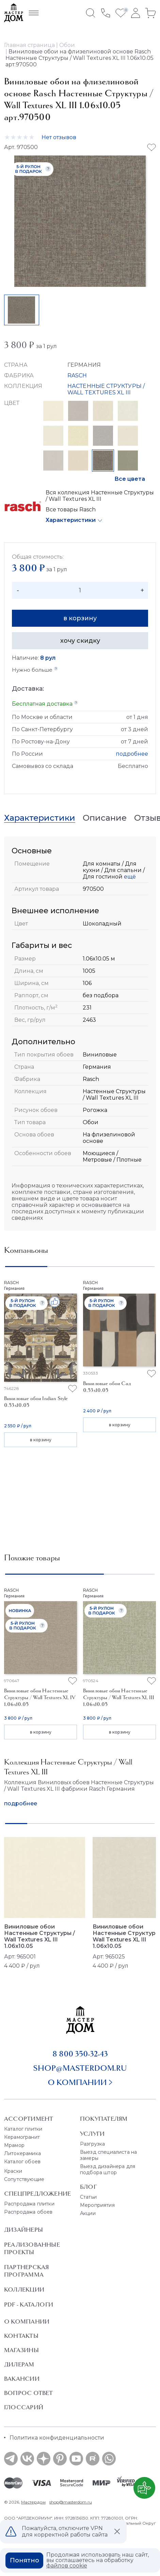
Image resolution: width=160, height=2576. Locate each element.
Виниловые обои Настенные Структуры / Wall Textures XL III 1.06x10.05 (39, 1936)
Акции (88, 2213)
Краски (13, 2171)
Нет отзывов (59, 137)
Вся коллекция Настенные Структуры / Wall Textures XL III (100, 495)
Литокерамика (22, 2153)
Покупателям (103, 2118)
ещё (129, 876)
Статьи (88, 2197)
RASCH (77, 375)
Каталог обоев (22, 2162)
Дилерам (19, 2364)
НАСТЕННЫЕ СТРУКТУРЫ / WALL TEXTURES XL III (106, 389)
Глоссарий (23, 2407)
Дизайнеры (23, 2229)
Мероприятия (97, 2205)
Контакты (21, 2336)
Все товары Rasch (71, 509)
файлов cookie (66, 2565)
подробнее (132, 754)
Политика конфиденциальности (57, 2437)
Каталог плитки (23, 2129)
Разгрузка (92, 2144)
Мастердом (33, 2502)
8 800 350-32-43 (80, 2054)
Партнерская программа (26, 2270)
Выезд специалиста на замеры (108, 2155)
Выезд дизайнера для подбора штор (107, 2169)
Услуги (92, 2133)
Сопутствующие (24, 2179)
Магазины (21, 2350)
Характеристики (71, 520)
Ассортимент (28, 2118)
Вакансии (21, 2378)
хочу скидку (80, 640)
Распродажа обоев (28, 2212)
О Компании (26, 2321)
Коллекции (24, 2289)
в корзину (80, 618)
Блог (88, 2187)
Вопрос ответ (28, 2393)
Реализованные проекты (32, 2248)
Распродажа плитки (29, 2204)
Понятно (24, 2560)
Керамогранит (22, 2137)
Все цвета (129, 479)
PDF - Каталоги (28, 2304)
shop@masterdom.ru (80, 2068)
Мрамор (14, 2145)
